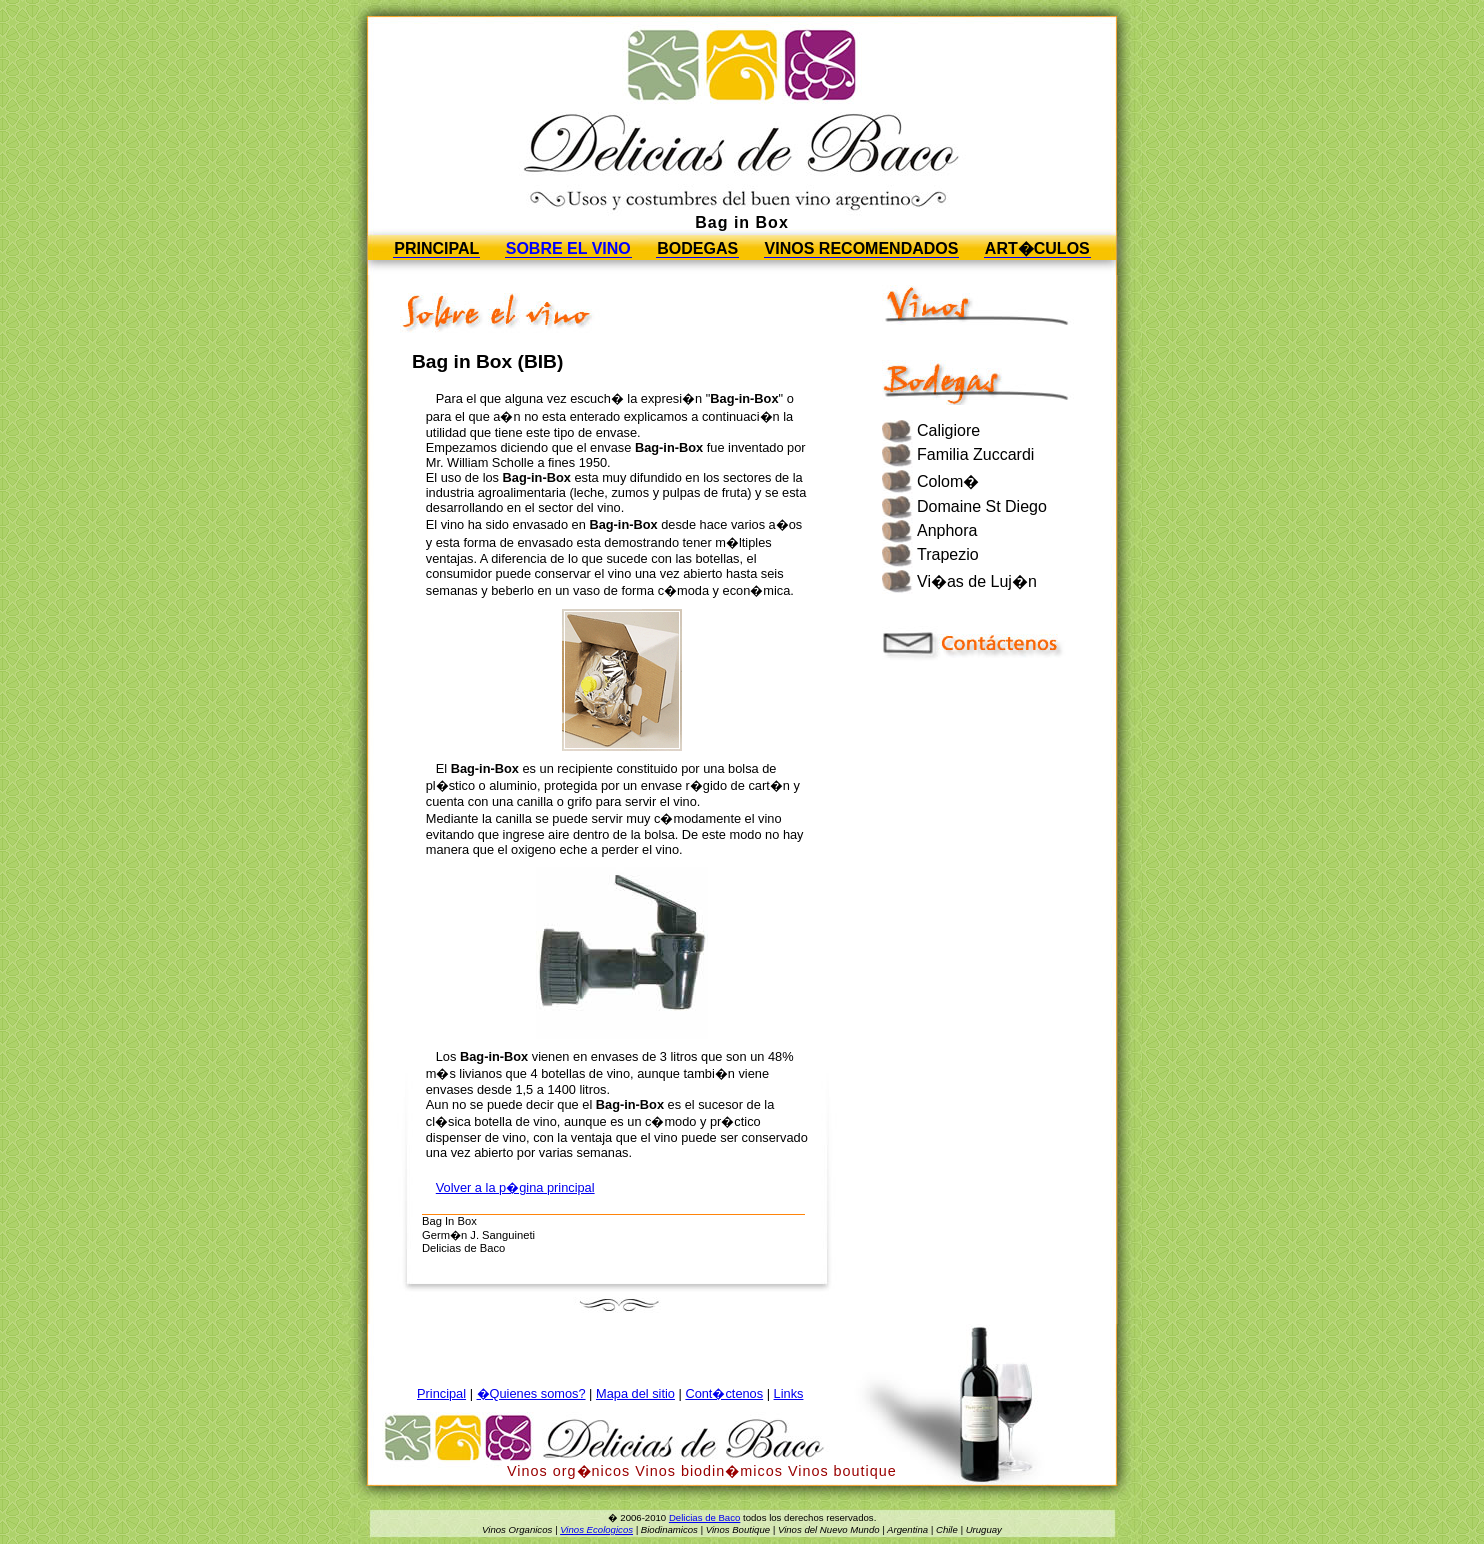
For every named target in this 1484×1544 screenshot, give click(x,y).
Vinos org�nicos (568, 1471)
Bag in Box (742, 222)
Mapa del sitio (635, 1393)
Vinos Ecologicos (596, 1529)
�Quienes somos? (531, 1393)
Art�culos (1037, 248)
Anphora (947, 530)
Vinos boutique (842, 1471)
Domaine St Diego (982, 506)
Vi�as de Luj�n (977, 581)
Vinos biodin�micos (709, 1471)
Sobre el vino (568, 248)
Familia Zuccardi (975, 454)
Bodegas (697, 248)
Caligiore (948, 430)
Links (789, 1393)
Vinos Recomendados (862, 248)
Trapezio (948, 554)
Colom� (948, 481)
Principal (436, 248)
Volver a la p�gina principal (515, 1187)
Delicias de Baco (704, 1517)
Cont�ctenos (724, 1393)
